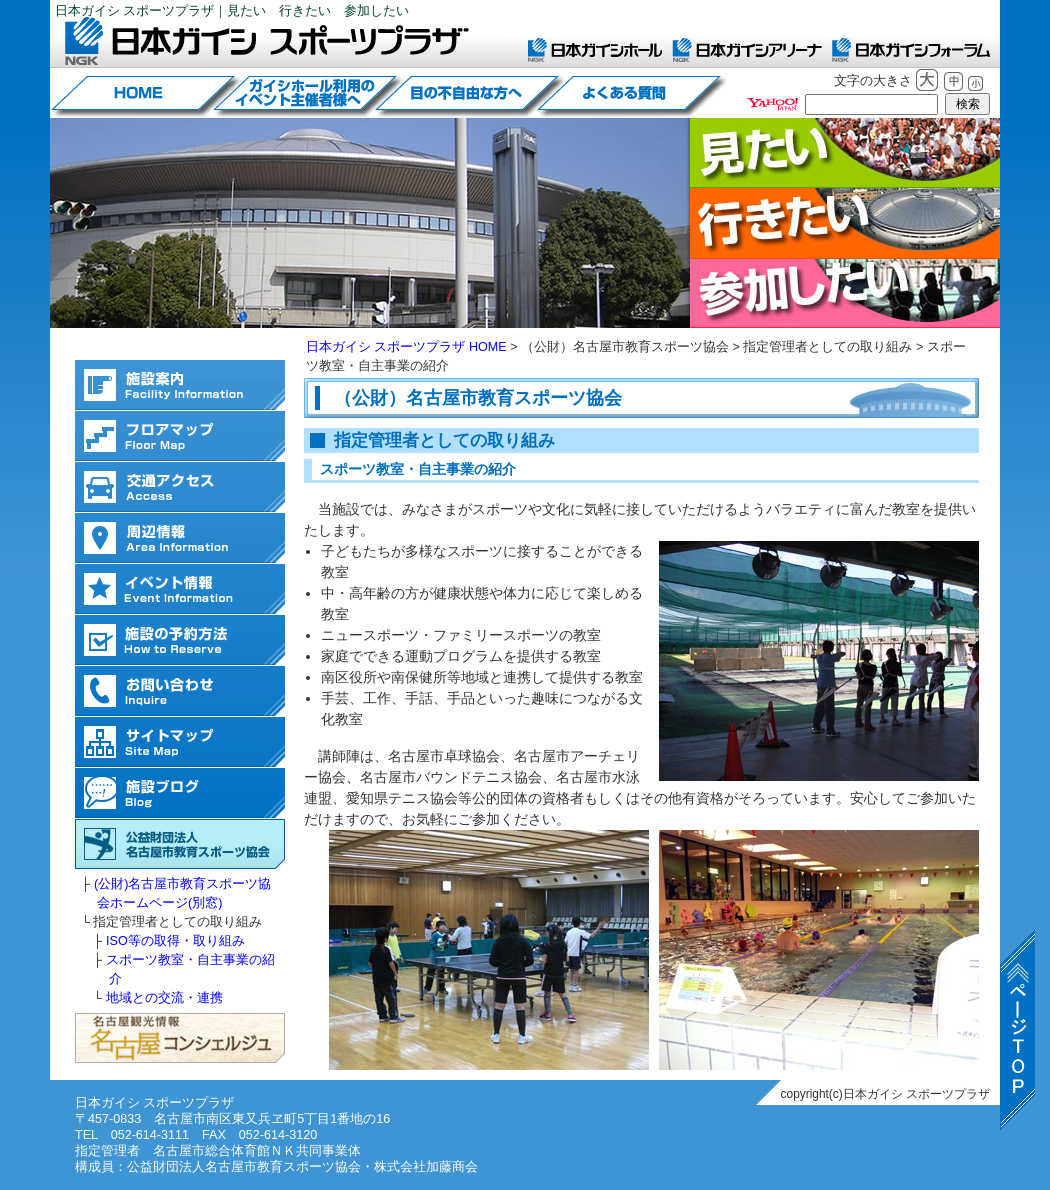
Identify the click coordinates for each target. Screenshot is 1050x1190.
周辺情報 (180, 538)
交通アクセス (180, 487)
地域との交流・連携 (164, 998)
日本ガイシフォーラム (911, 50)
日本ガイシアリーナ (747, 50)
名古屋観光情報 (180, 1038)
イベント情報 (180, 589)
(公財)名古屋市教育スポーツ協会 (180, 844)
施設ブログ (180, 793)
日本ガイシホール (594, 50)
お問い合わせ (180, 691)
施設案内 (180, 385)
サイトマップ (180, 742)
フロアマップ (180, 436)
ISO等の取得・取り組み (175, 941)
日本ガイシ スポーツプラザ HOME (406, 347)
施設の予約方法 (180, 640)
